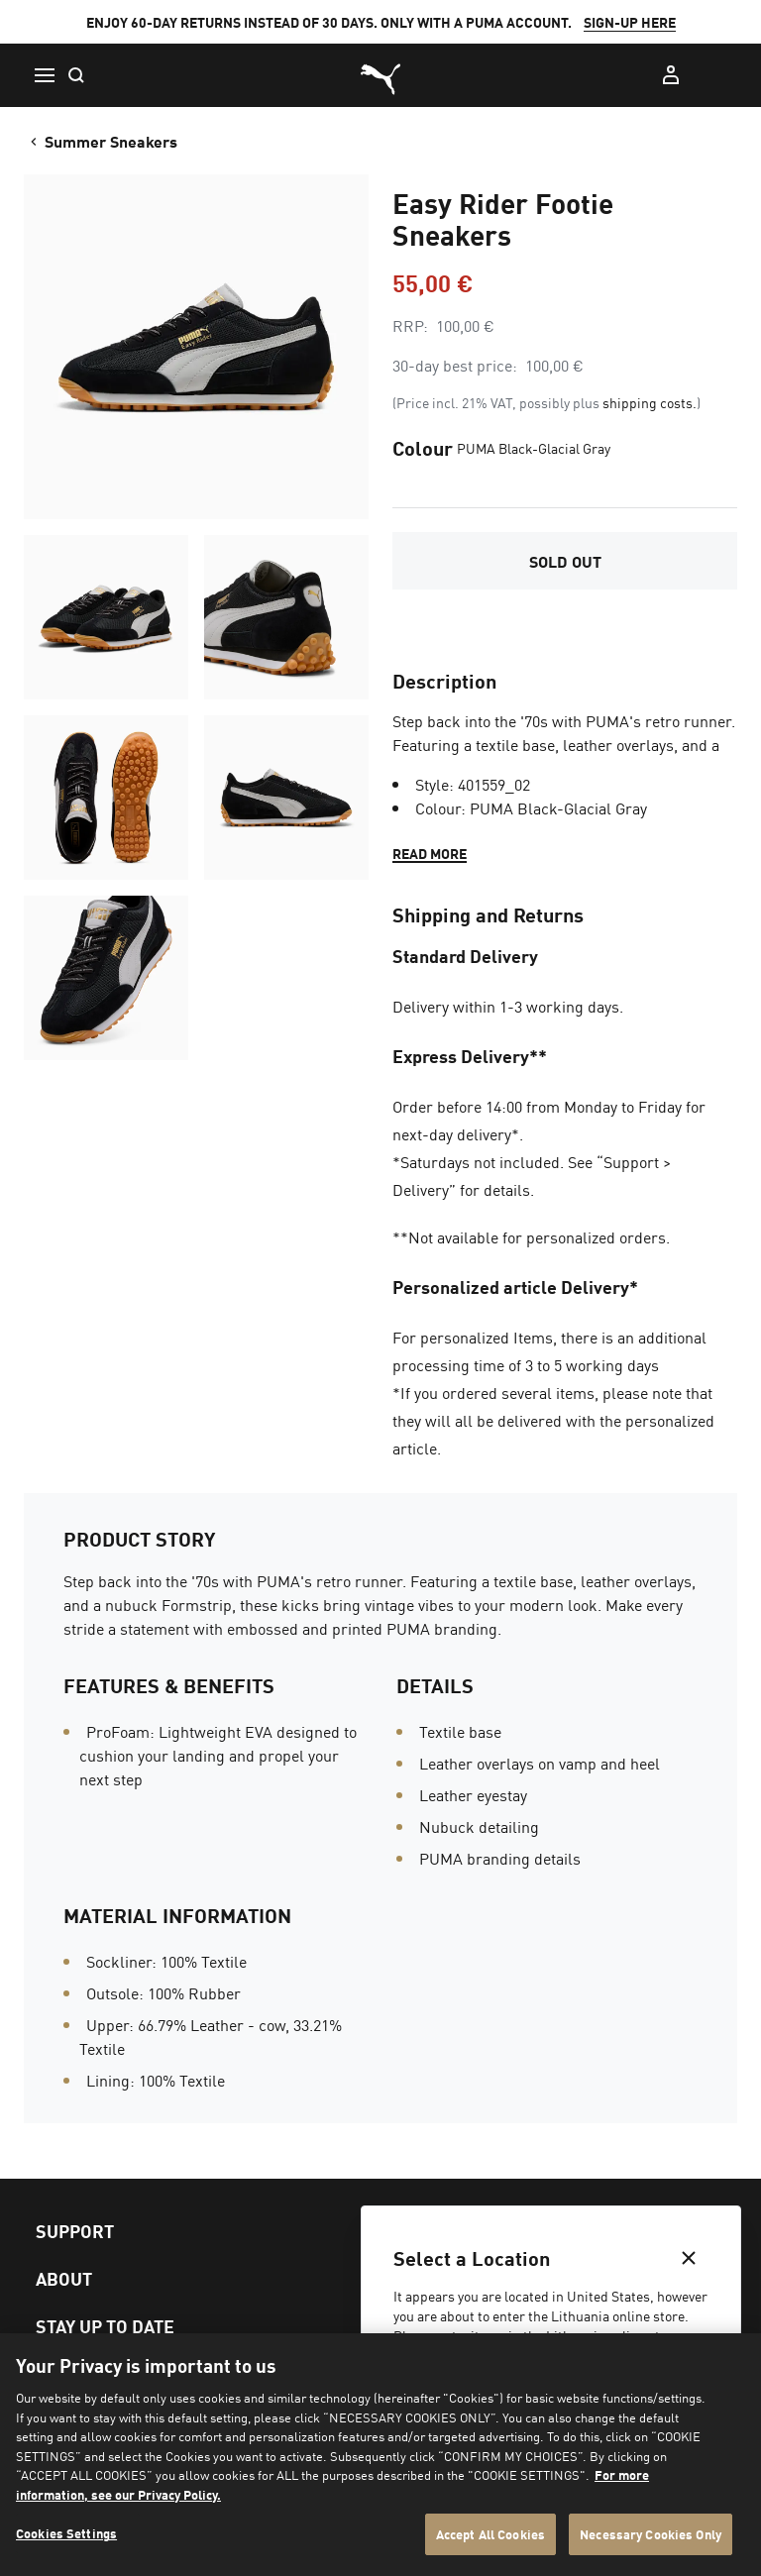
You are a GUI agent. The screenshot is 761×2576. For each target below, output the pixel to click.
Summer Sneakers (102, 141)
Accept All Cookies (490, 2533)
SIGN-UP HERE (630, 22)
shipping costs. (649, 402)
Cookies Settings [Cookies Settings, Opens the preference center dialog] (66, 2532)
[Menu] (43, 75)
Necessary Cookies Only (650, 2533)
